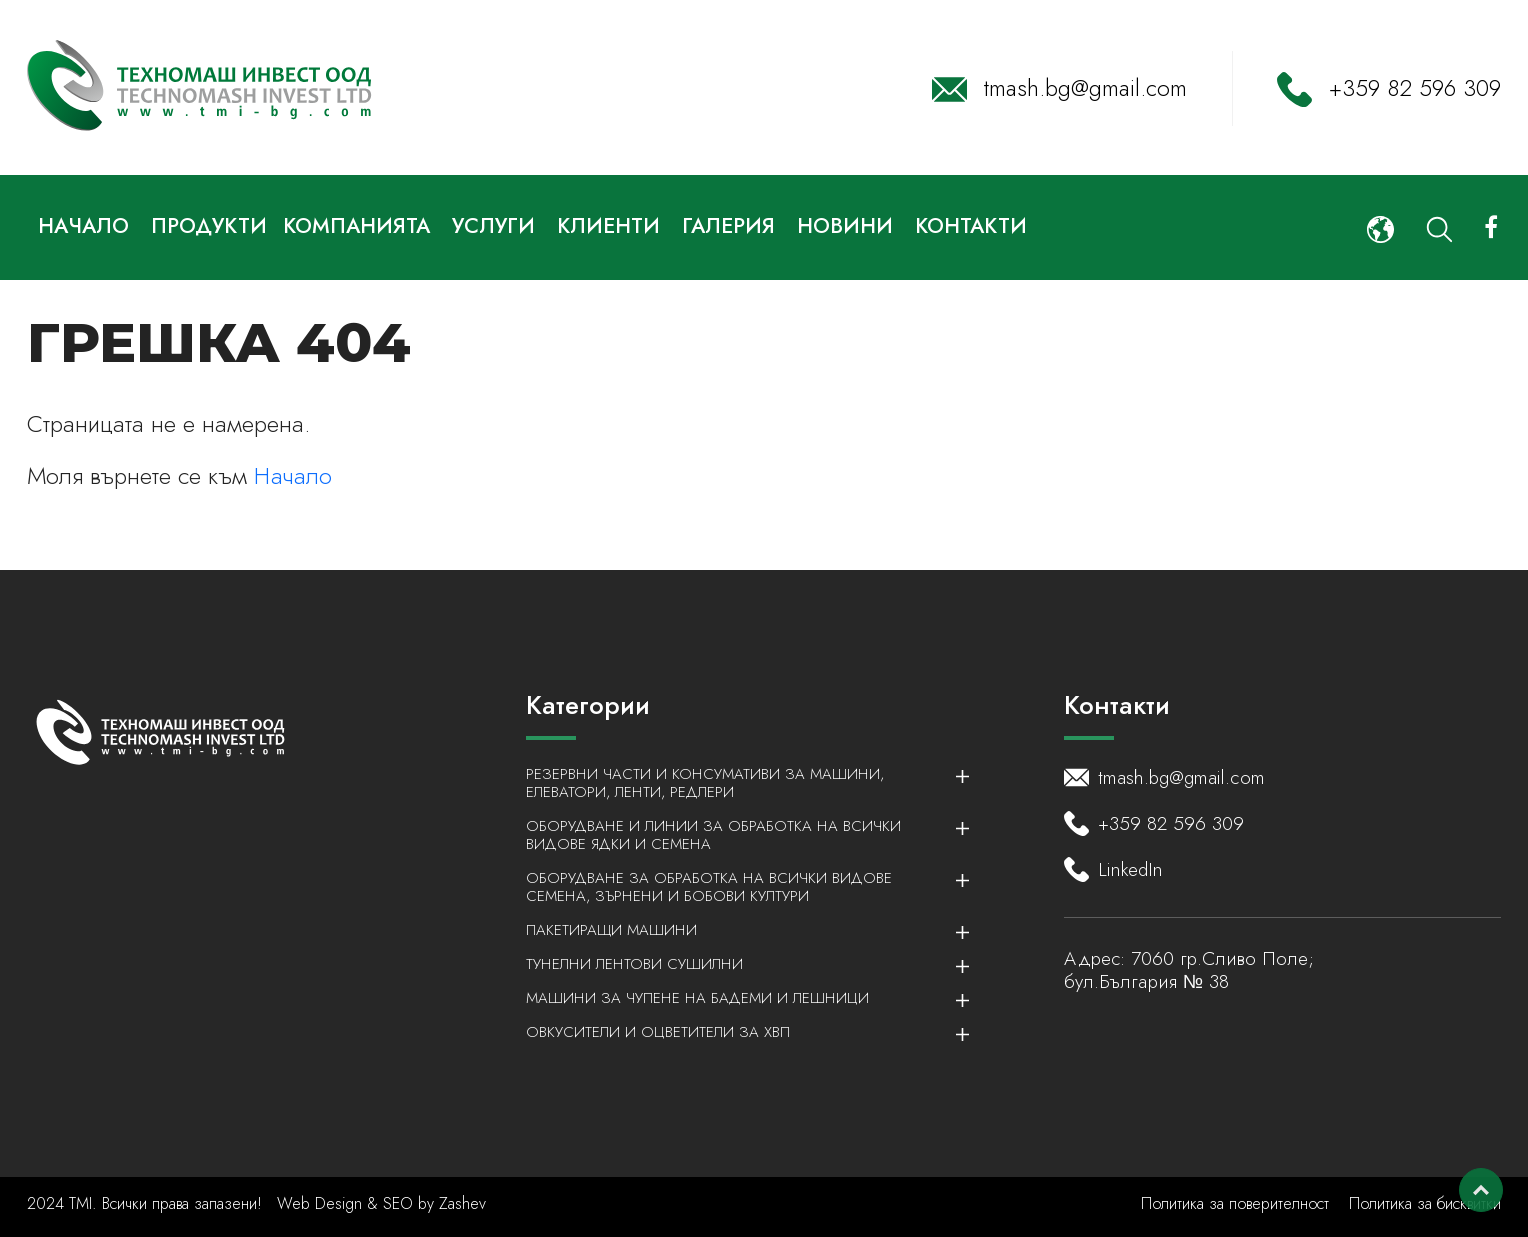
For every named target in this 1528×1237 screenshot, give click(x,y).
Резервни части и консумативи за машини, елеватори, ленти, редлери (737, 783)
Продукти (209, 226)
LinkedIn (1130, 870)
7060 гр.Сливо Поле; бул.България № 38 (1189, 970)
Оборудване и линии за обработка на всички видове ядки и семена (737, 835)
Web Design (322, 1203)
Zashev (462, 1203)
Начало (293, 475)
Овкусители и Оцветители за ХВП (737, 1032)
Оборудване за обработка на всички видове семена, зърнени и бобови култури (737, 887)
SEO (398, 1203)
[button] (1380, 227)
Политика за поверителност (1235, 1203)
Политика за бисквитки (1425, 1203)
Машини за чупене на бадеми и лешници (737, 998)
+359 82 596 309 (1415, 88)
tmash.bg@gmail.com (1085, 88)
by (426, 1203)
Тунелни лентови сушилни (737, 964)
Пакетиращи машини (737, 930)
